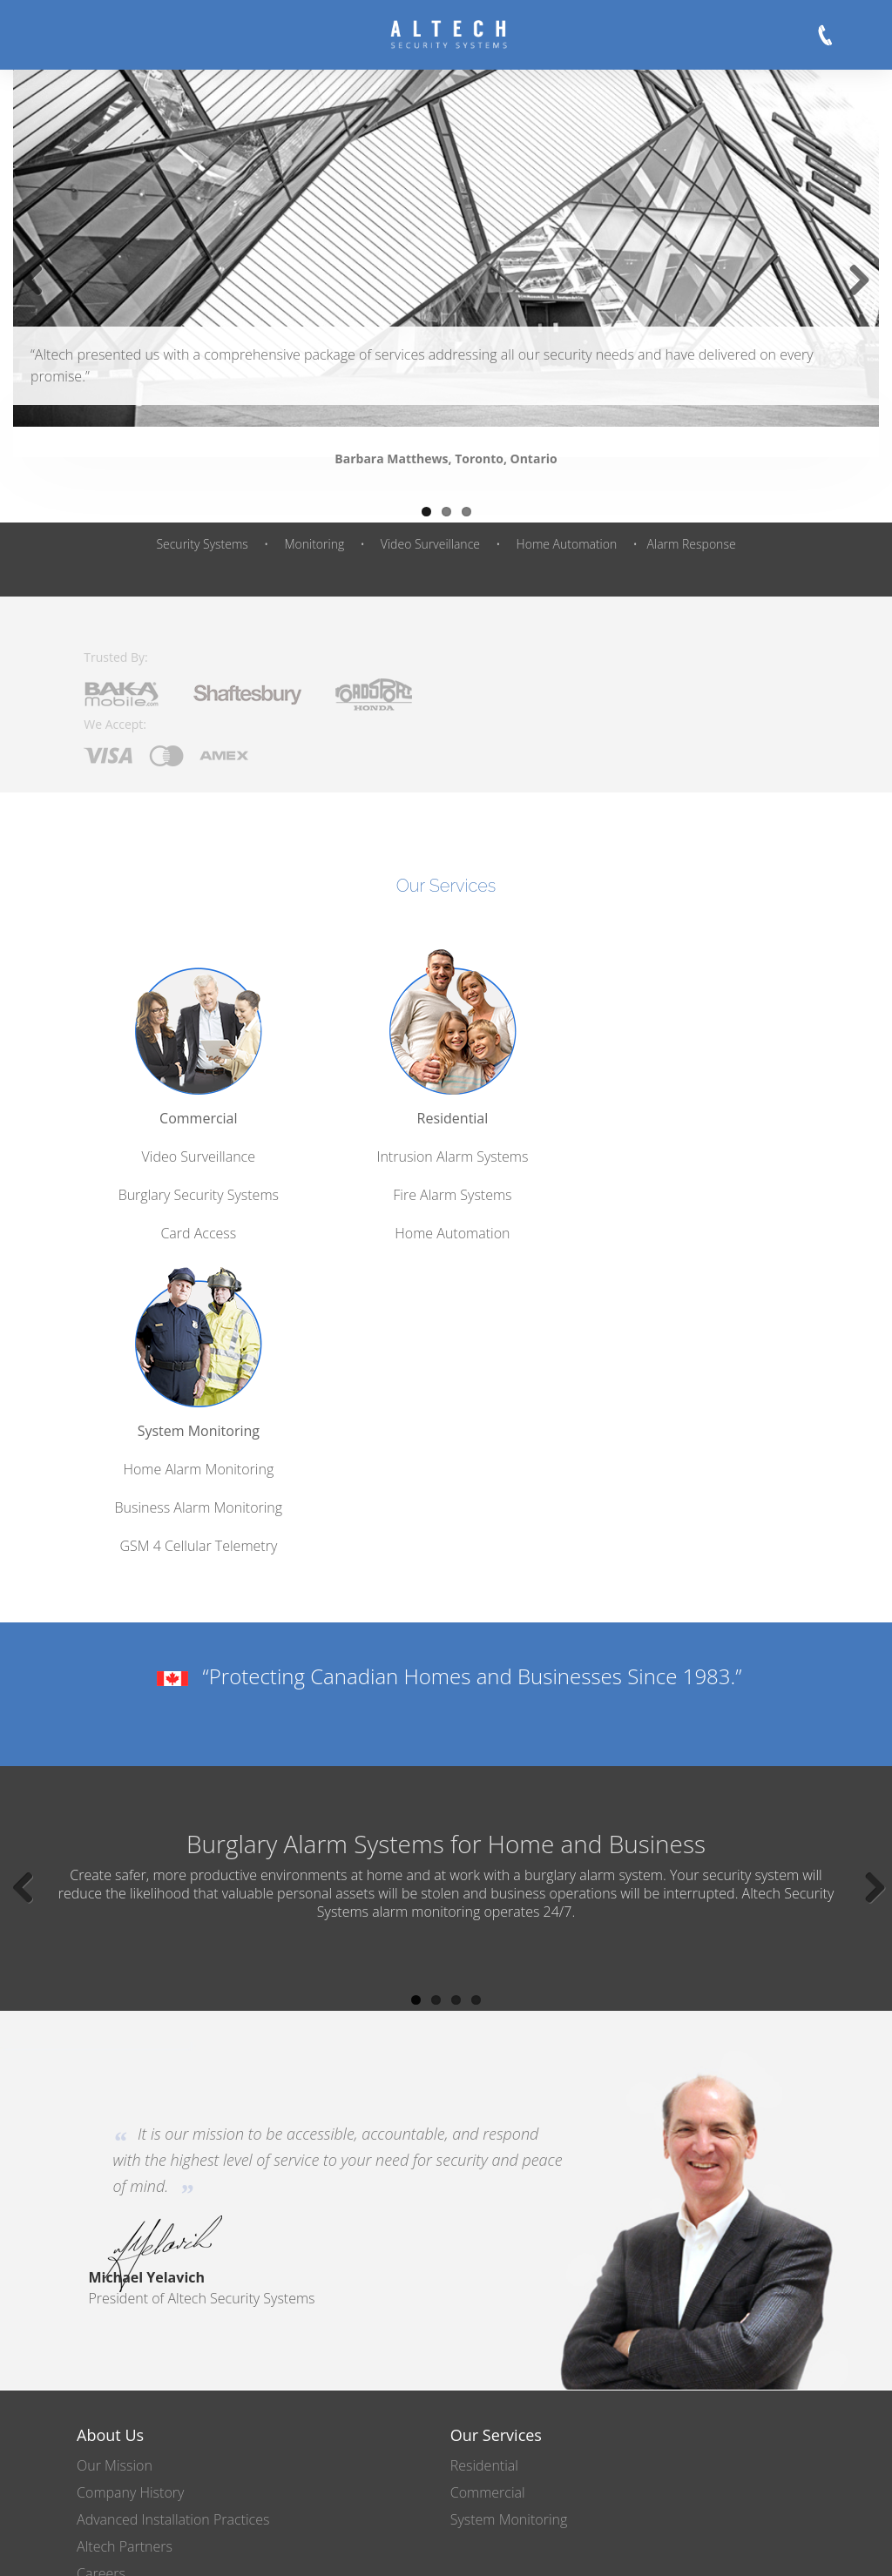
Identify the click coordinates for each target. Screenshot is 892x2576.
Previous (39, 298)
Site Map (666, 2548)
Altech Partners (124, 2171)
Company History (130, 2117)
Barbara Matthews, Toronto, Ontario (445, 458)
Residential (446, 1063)
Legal (601, 2548)
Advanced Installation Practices (173, 2144)
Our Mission (114, 2090)
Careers (101, 2198)
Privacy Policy (523, 2548)
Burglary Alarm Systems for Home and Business (446, 1475)
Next (855, 298)
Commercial (196, 1063)
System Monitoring (695, 1063)
